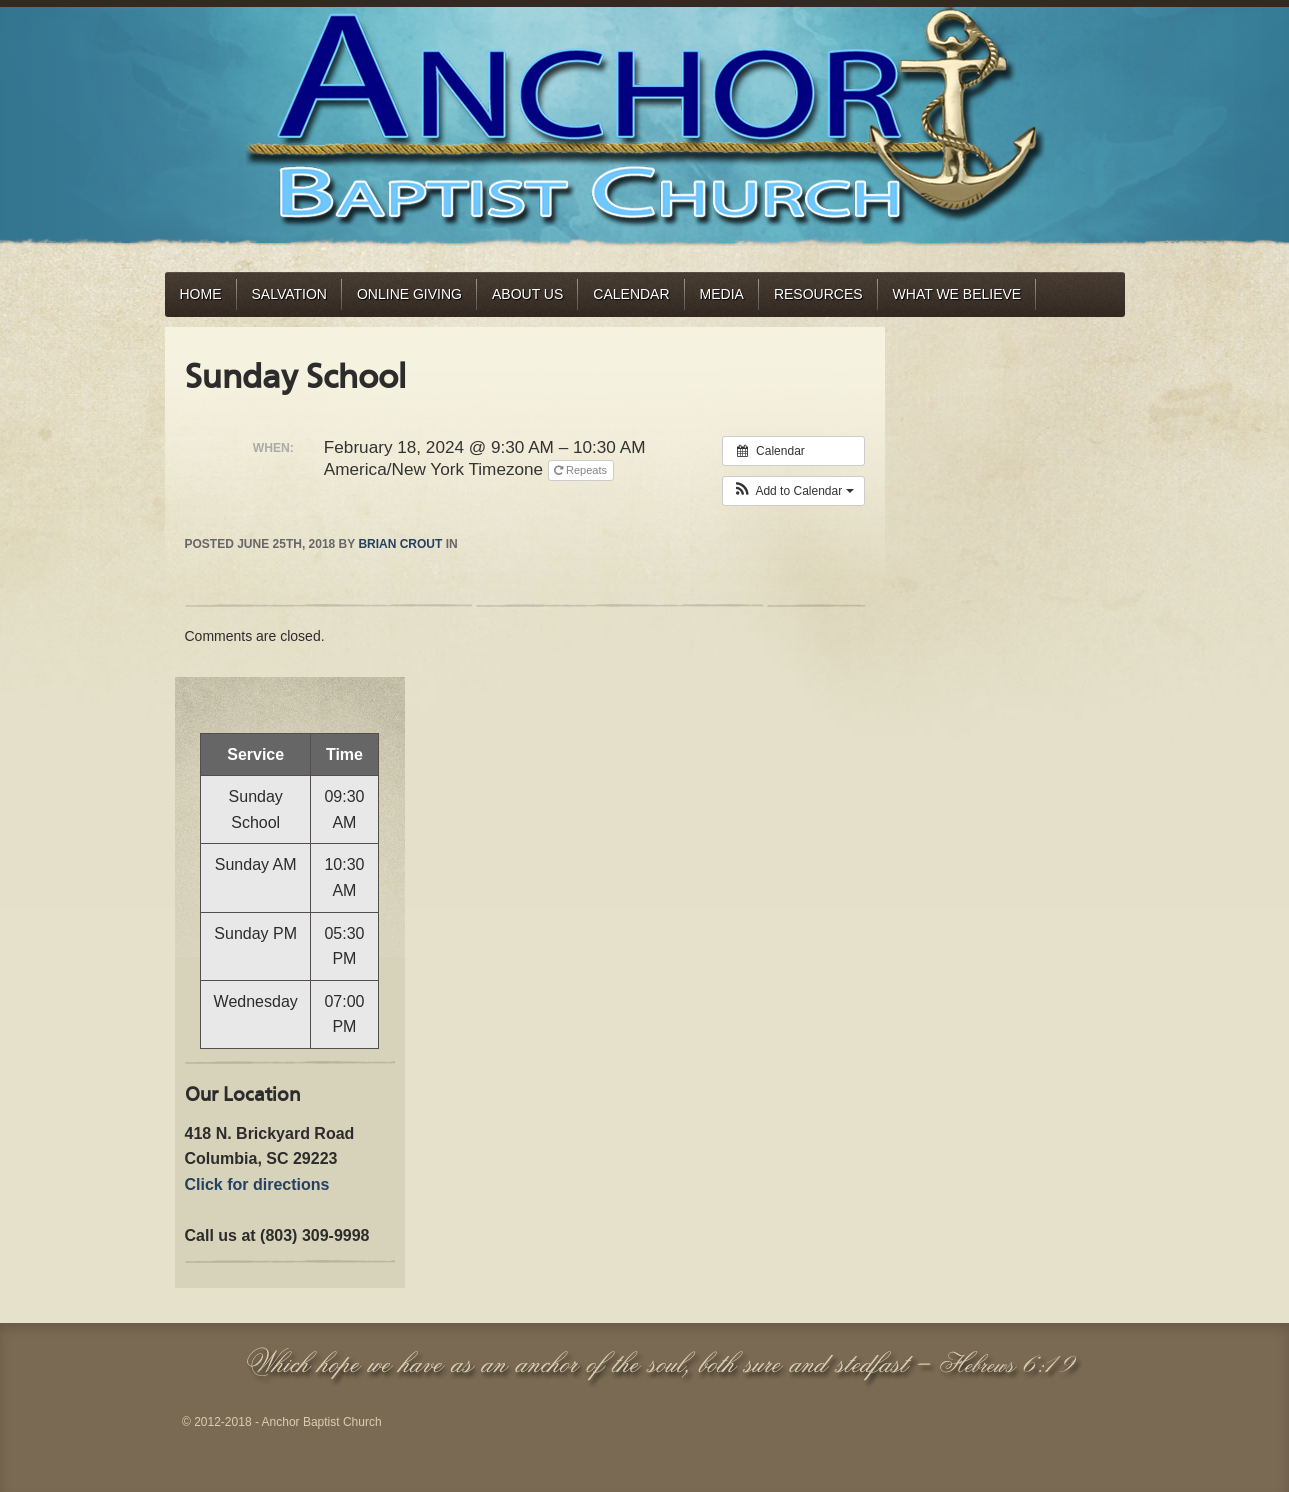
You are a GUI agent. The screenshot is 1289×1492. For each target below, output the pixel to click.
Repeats (582, 470)
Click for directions (257, 1184)
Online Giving (409, 294)
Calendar (631, 294)
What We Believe (957, 294)
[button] (793, 491)
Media (722, 294)
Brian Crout (400, 544)
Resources (818, 294)
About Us (527, 294)
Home (201, 294)
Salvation (289, 294)
